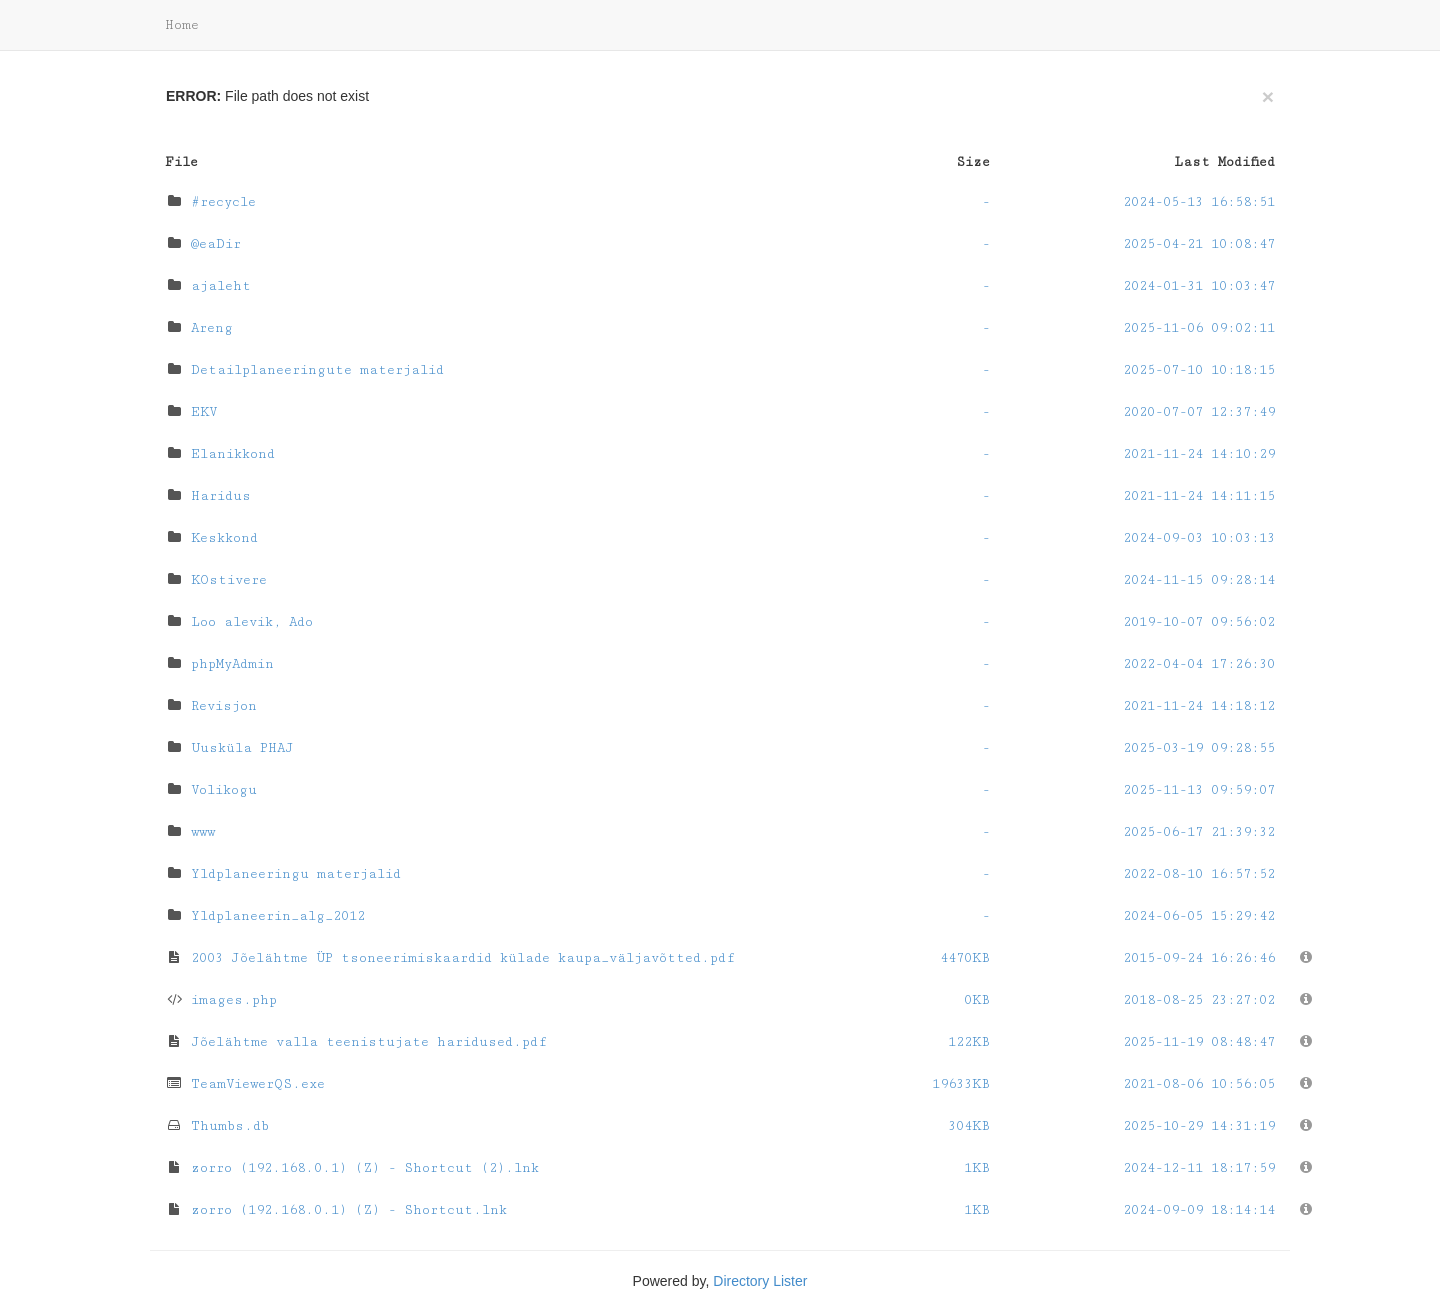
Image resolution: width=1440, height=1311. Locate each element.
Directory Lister (760, 1281)
